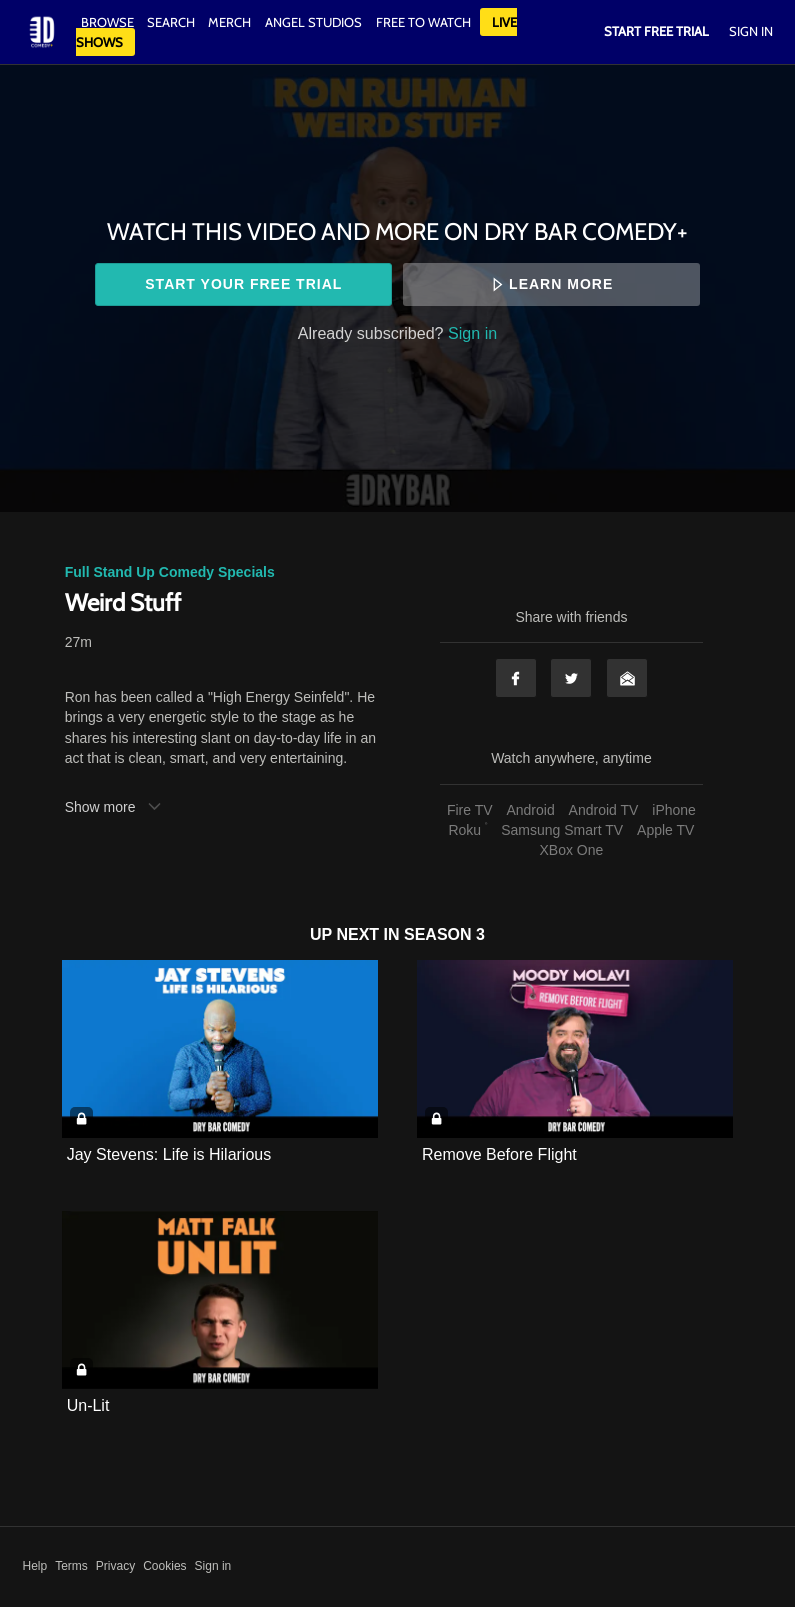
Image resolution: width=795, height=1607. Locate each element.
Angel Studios (313, 22)
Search (172, 22)
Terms (71, 1566)
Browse (109, 22)
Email (627, 678)
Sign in (472, 333)
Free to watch (423, 22)
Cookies (164, 1566)
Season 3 (444, 934)
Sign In (751, 31)
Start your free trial (243, 284)
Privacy (115, 1566)
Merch (229, 22)
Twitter (571, 678)
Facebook (516, 678)
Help (35, 1566)
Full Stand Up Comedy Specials (170, 572)
